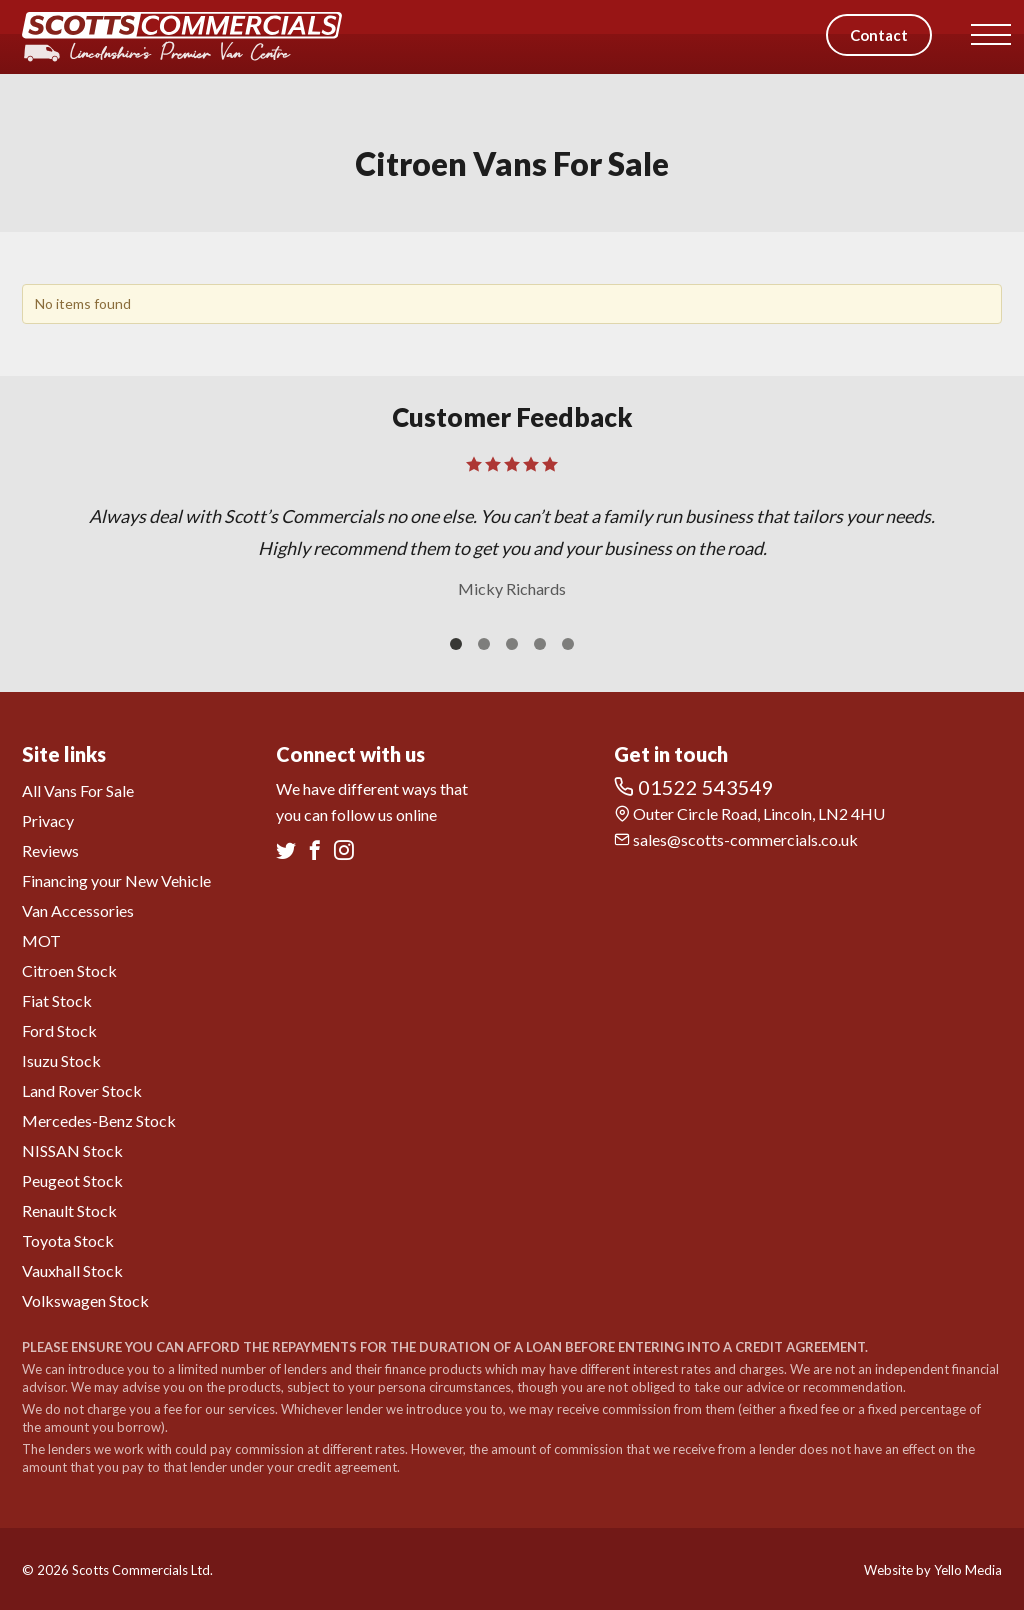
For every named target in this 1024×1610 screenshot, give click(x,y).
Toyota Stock (68, 1240)
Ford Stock (59, 1030)
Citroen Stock (69, 970)
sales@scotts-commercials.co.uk (736, 839)
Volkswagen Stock (85, 1300)
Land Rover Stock (82, 1090)
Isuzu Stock (61, 1060)
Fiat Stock (57, 1000)
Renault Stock (69, 1210)
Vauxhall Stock (72, 1270)
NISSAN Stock (72, 1150)
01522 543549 (694, 787)
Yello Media (968, 1570)
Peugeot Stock (72, 1180)
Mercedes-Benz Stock (99, 1120)
